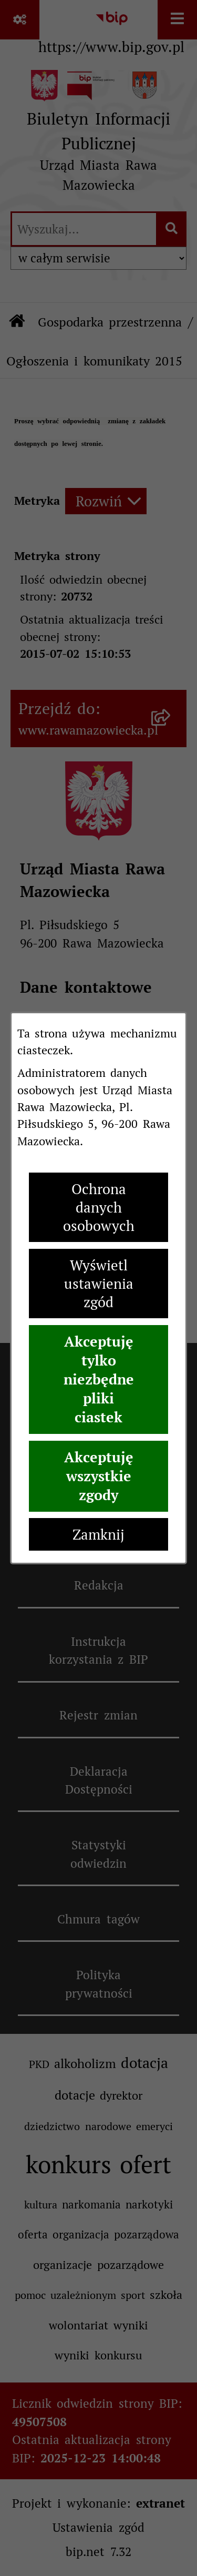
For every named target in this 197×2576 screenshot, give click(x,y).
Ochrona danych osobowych (98, 1207)
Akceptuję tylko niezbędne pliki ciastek (99, 1379)
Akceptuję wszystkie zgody (98, 1476)
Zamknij (98, 1534)
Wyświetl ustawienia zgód (98, 1283)
